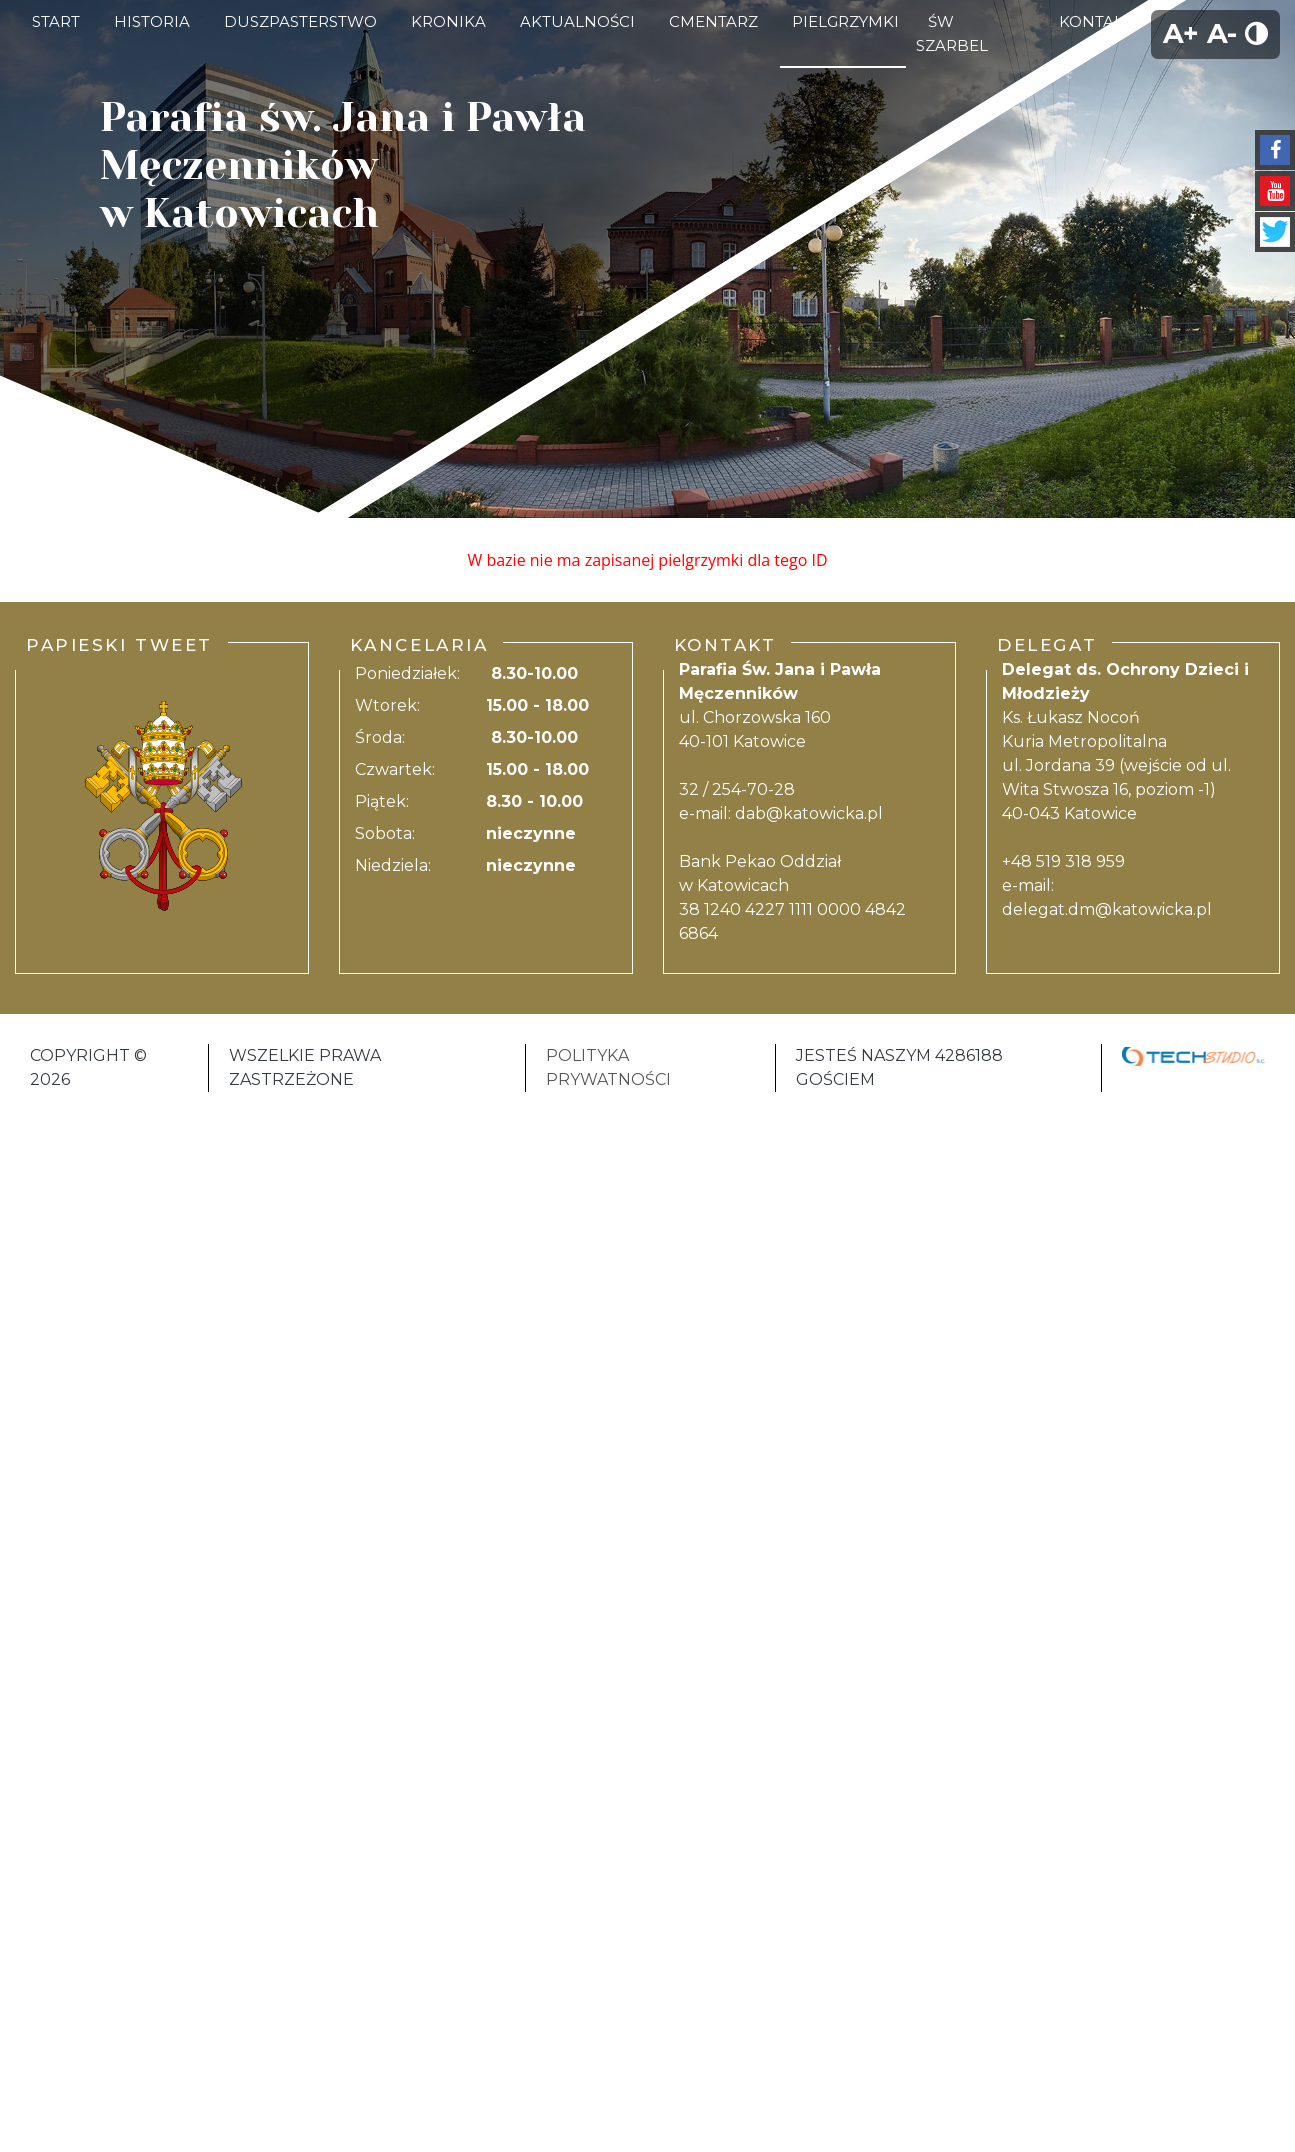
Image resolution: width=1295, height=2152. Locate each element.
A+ (1181, 33)
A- (1222, 33)
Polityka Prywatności (608, 1067)
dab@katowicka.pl (809, 813)
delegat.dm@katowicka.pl (1107, 909)
